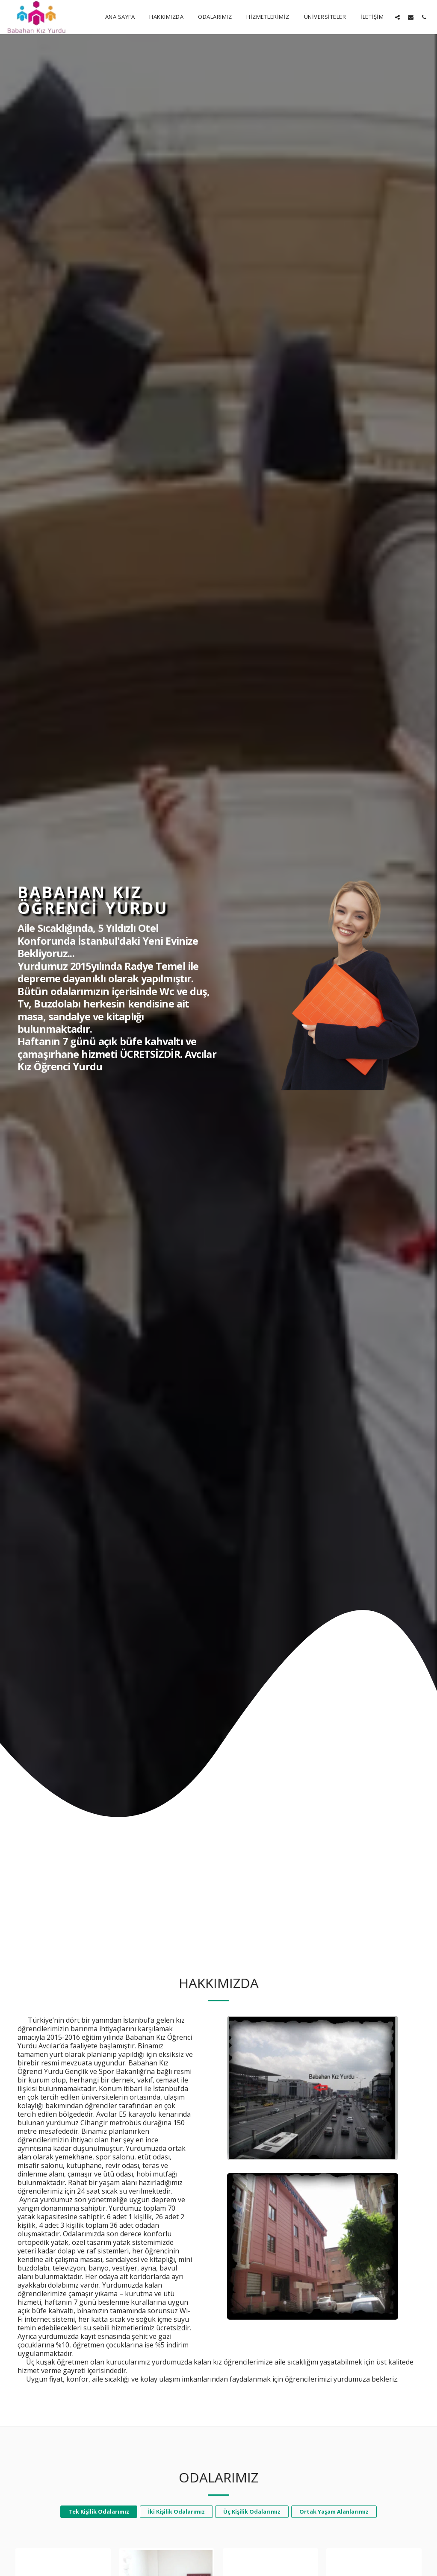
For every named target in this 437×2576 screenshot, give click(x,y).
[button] (397, 17)
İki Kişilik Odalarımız (176, 2537)
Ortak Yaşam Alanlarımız (334, 2537)
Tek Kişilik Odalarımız (98, 2537)
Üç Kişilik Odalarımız (252, 2537)
